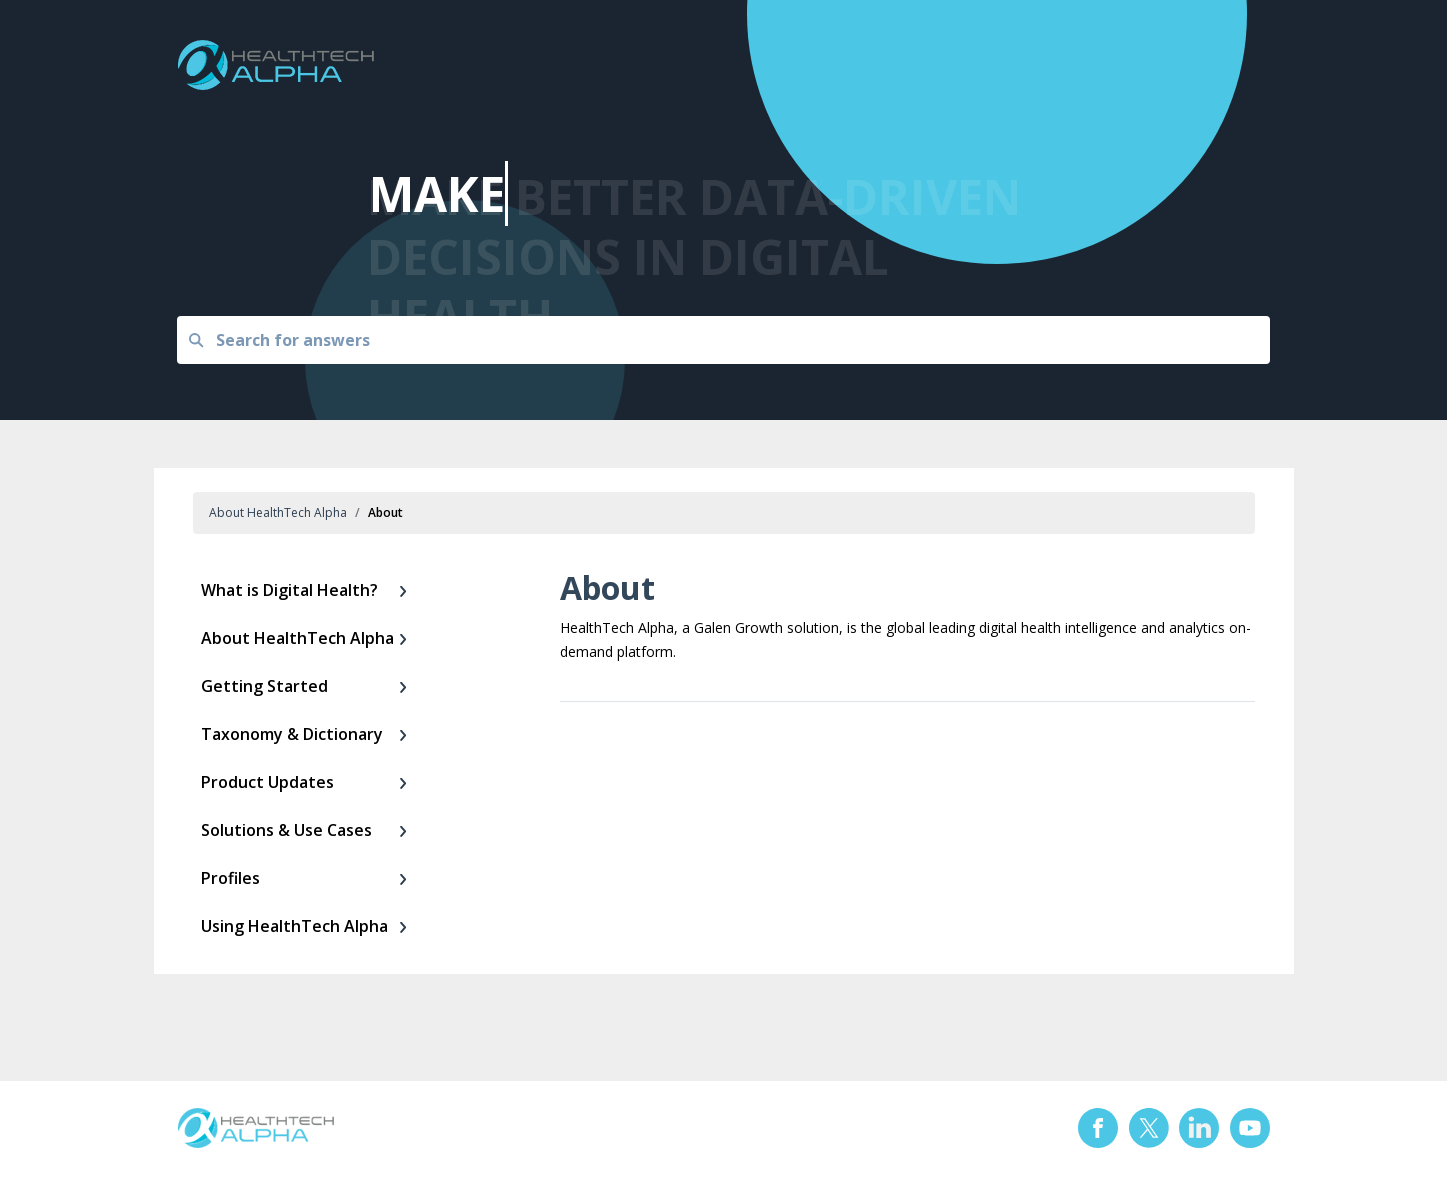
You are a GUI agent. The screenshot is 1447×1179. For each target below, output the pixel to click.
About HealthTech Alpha (278, 512)
